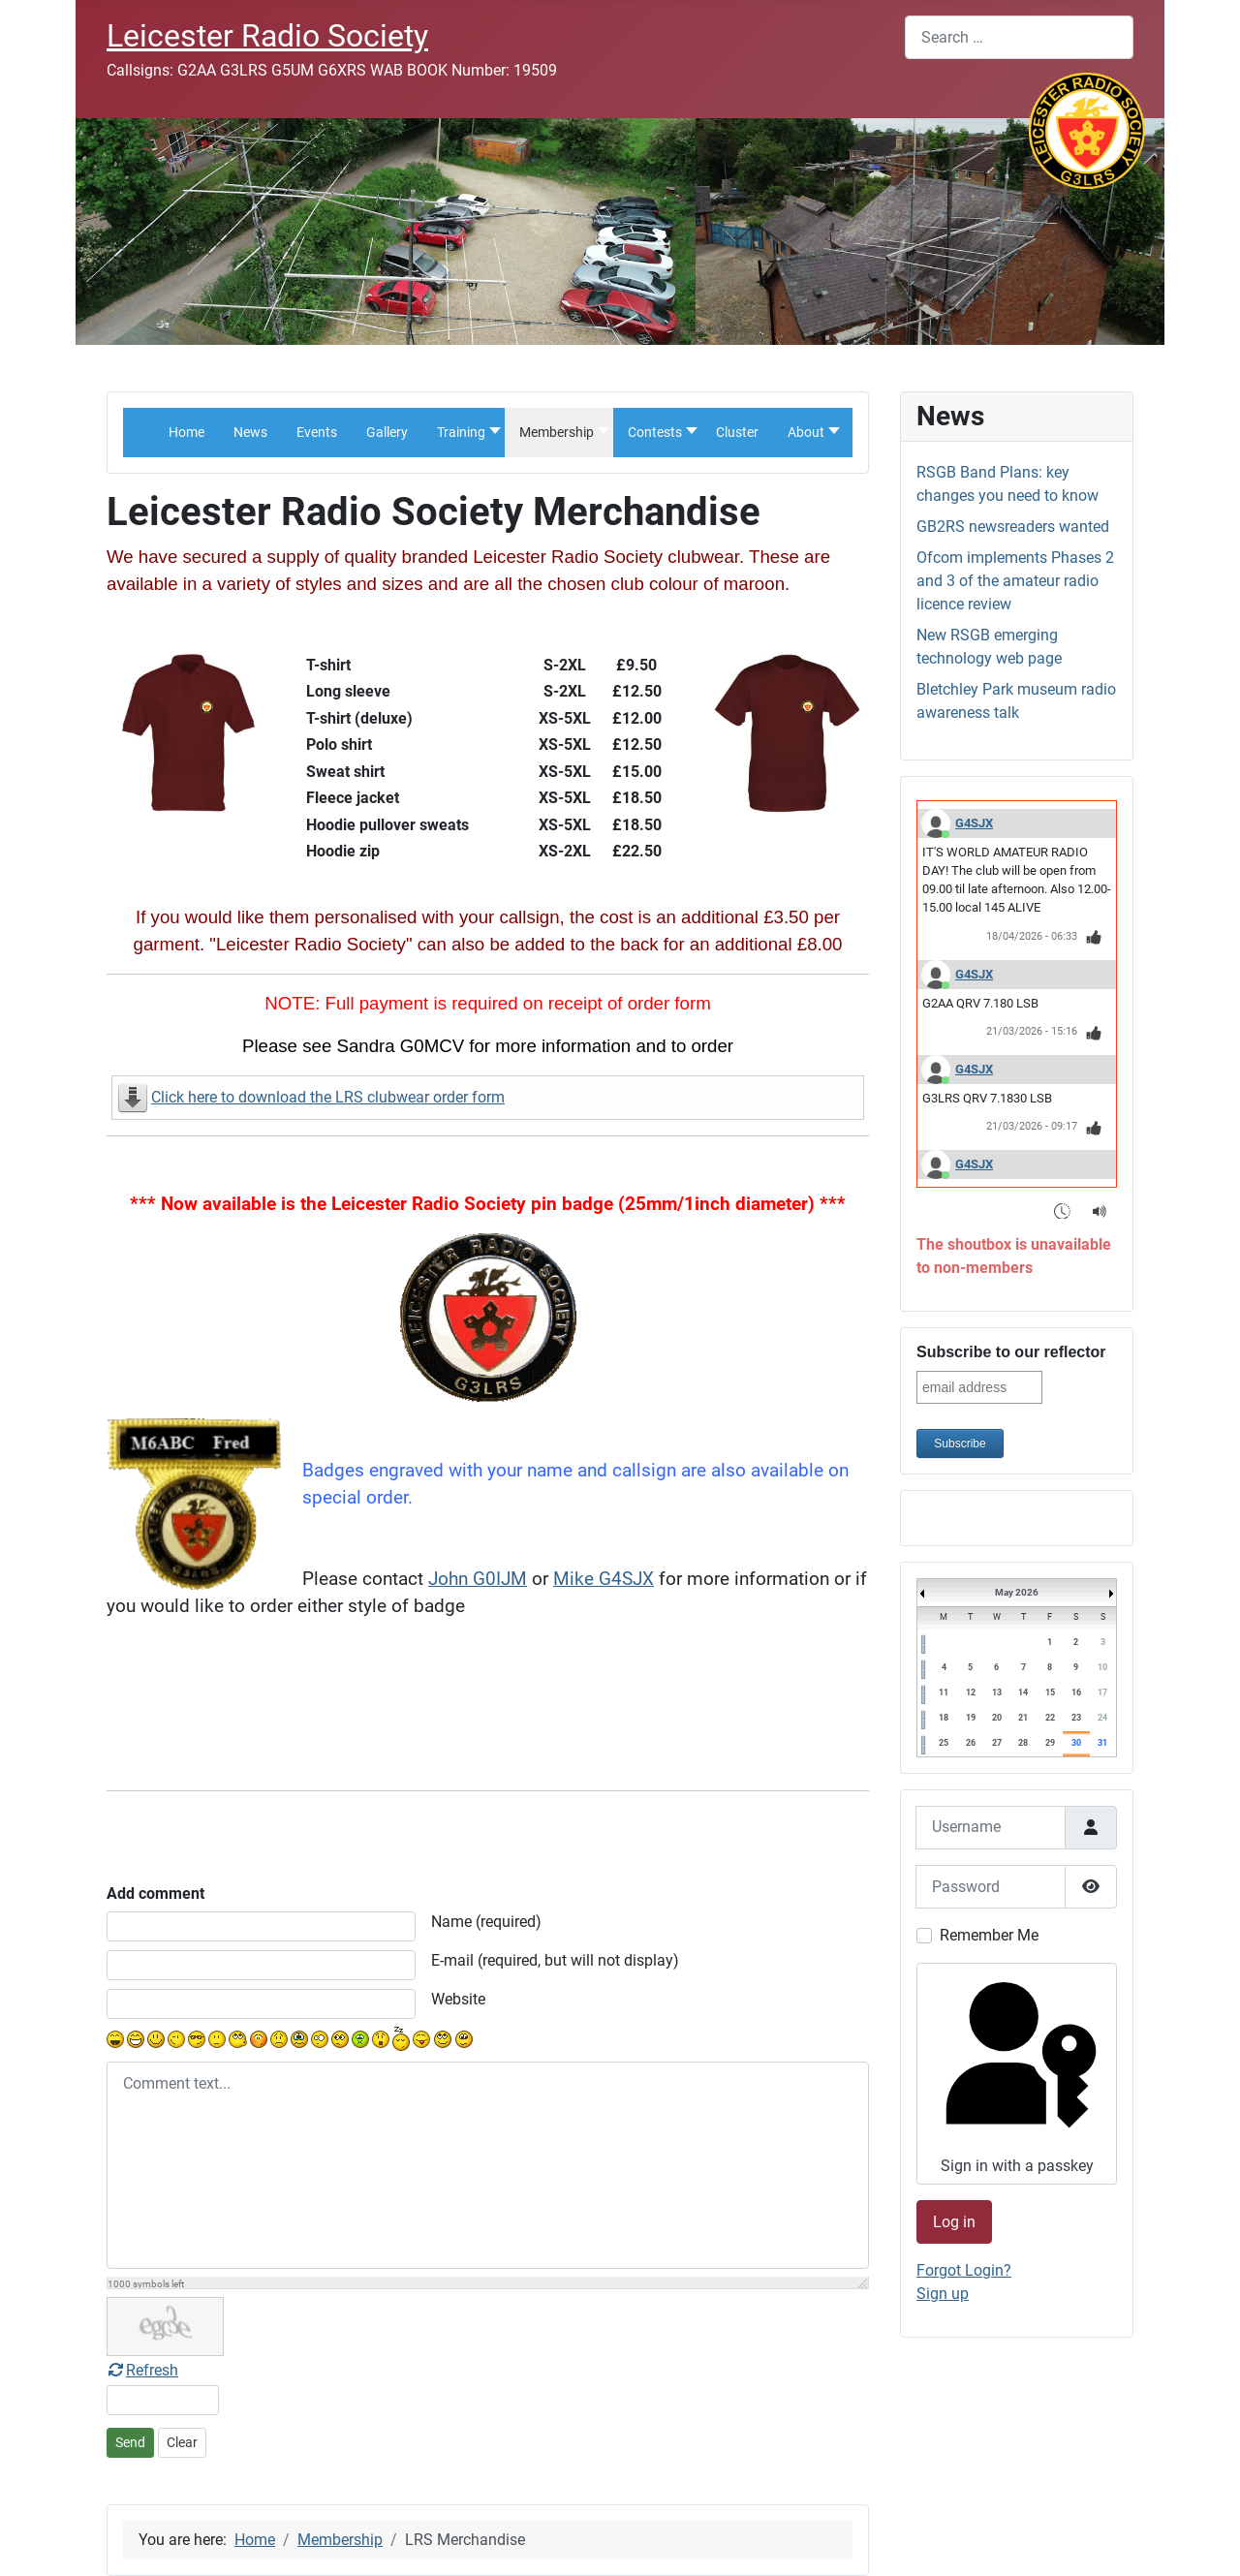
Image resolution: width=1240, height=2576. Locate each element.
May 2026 (1016, 1592)
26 (971, 1743)
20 (997, 1718)
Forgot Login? (963, 2270)
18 (943, 1718)
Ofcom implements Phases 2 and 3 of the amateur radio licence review (1015, 580)
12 (971, 1692)
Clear (182, 2442)
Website (458, 1999)
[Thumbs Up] (1094, 937)
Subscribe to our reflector (1011, 1352)
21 (1023, 1718)
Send (130, 2442)
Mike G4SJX (603, 1579)
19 (971, 1718)
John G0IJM (477, 1579)
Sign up (942, 2293)
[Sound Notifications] (1100, 1210)
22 (1050, 1718)
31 (1102, 1743)
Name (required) (486, 1921)
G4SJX (974, 823)
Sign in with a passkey (1015, 2073)
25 (943, 1743)
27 (997, 1743)
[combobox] (1019, 37)
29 (1050, 1743)
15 (1050, 1692)
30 (1076, 1743)
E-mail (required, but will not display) (555, 1960)
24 (1102, 1718)
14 (1023, 1692)
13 (997, 1692)
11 (943, 1692)
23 (1076, 1718)
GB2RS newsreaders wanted (1012, 526)
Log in (954, 2222)
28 (1023, 1743)
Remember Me (989, 1935)
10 (1102, 1667)
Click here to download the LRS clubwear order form (328, 1097)
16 (1076, 1692)
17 (1102, 1692)
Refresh (142, 2370)
